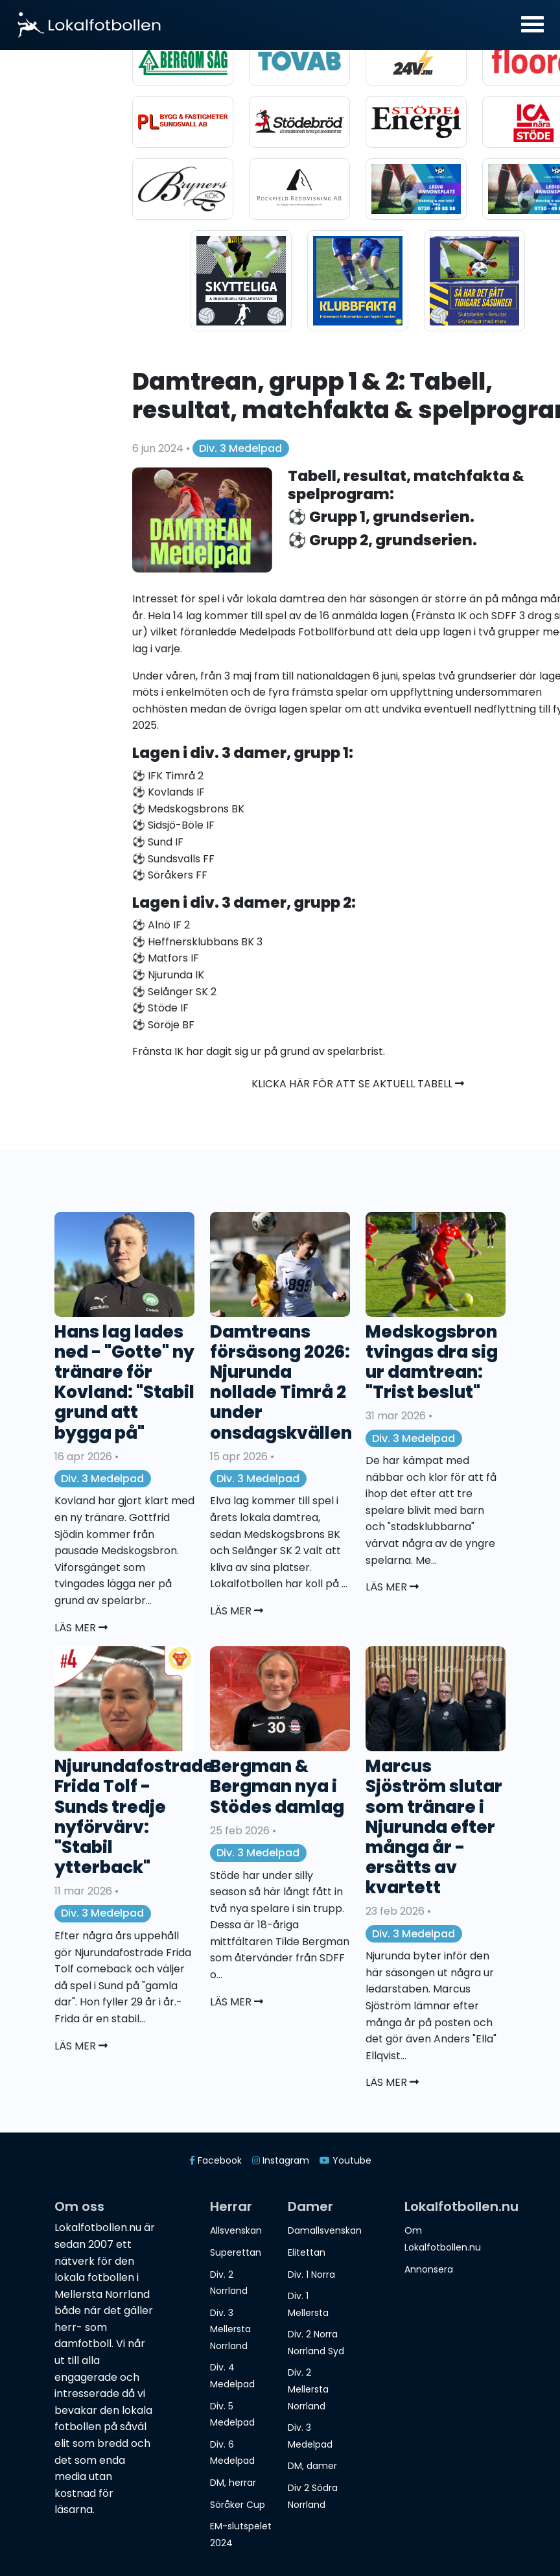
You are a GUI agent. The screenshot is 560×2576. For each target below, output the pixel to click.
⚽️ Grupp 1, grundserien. (381, 516)
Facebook (215, 2160)
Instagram (280, 2160)
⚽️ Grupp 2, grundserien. (382, 540)
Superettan (235, 2252)
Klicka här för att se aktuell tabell (357, 1083)
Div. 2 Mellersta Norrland (308, 2389)
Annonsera (428, 2269)
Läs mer (81, 1627)
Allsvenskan (236, 2230)
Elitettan (306, 2252)
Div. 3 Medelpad (240, 448)
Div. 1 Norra (311, 2274)
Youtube (345, 2160)
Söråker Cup (237, 2504)
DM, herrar (233, 2482)
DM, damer (312, 2465)
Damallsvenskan (325, 2230)
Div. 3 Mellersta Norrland (230, 2329)
